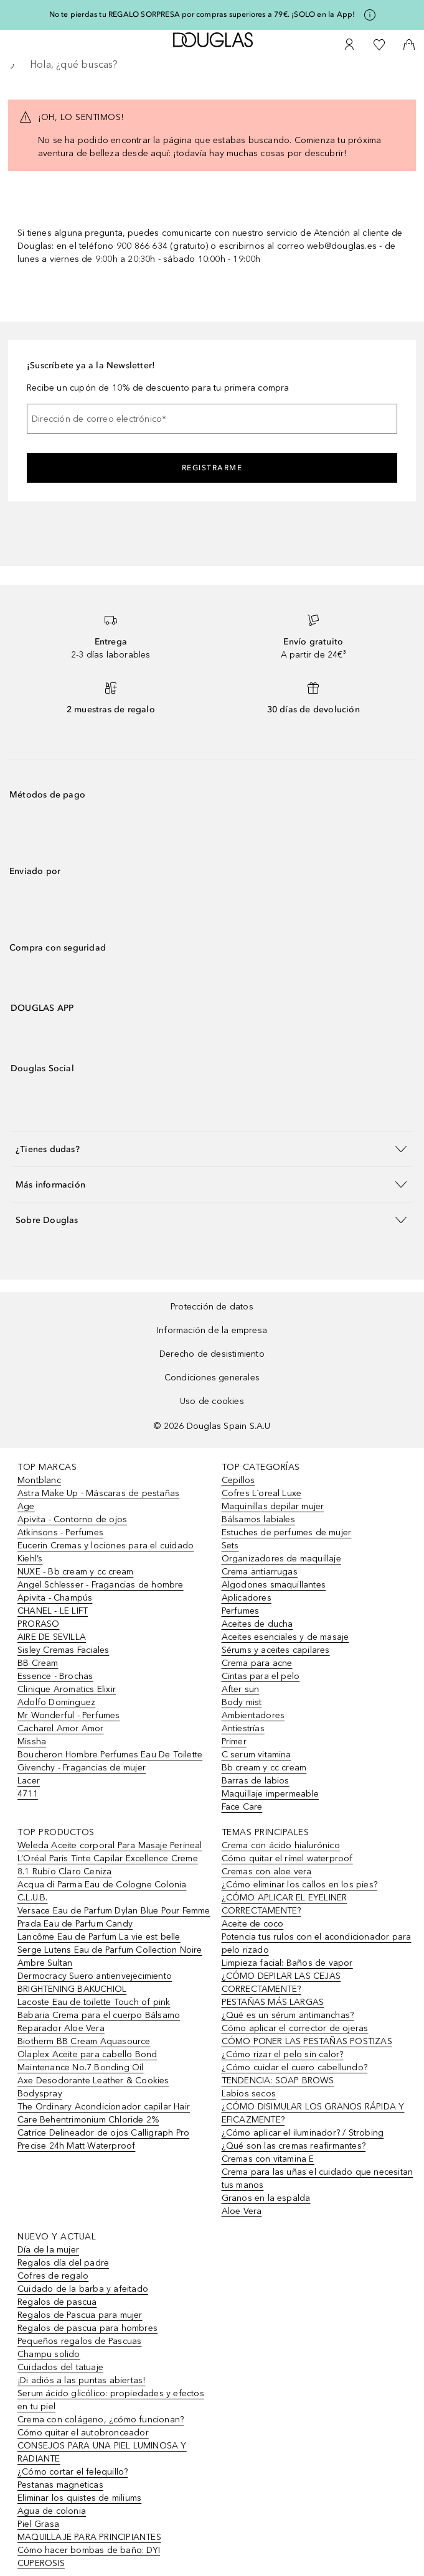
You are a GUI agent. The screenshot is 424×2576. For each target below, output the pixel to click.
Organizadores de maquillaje (281, 1558)
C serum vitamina (256, 1754)
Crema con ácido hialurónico (281, 1845)
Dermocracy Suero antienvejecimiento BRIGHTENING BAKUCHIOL (94, 1982)
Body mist (242, 1702)
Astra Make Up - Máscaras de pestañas (98, 1493)
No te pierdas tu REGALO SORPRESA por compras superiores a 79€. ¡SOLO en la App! (202, 14)
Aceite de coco (253, 1923)
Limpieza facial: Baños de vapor (287, 1963)
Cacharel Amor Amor (60, 1728)
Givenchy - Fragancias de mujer (81, 1767)
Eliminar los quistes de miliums (79, 2498)
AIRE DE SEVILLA (51, 1637)
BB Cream (38, 1663)
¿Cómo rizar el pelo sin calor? (283, 2054)
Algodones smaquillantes (274, 1584)
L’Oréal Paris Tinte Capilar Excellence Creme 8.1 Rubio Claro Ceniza (107, 1865)
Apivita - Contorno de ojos (72, 1519)
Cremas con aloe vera (267, 1871)
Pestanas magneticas (60, 2485)
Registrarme (212, 467)
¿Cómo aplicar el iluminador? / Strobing (303, 2132)
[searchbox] (212, 64)
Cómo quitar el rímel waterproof (287, 1858)
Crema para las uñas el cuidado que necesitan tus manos (317, 2178)
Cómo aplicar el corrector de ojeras (295, 2028)
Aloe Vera (242, 2211)
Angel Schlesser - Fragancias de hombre (100, 1584)
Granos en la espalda (266, 2198)
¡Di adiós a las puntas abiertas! (81, 2380)
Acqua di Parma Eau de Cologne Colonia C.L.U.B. (101, 1891)
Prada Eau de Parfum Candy (75, 1923)
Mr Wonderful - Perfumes (68, 1715)
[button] (212, 1148)
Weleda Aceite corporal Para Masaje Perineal (109, 1845)
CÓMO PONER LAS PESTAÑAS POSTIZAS (307, 2041)
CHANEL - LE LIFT (52, 1611)
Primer (234, 1741)
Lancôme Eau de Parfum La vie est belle (99, 1937)
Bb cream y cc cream (264, 1767)
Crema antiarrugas (260, 1571)
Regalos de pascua (57, 2302)
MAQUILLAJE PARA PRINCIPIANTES (89, 2537)
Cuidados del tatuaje (60, 2367)
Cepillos (238, 1480)
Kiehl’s (29, 1558)
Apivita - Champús (54, 1598)
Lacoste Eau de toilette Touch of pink (93, 2002)
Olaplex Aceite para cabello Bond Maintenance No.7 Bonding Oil (87, 2061)
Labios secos (249, 2093)
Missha (31, 1741)
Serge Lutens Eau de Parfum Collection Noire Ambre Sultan (109, 1956)
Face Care (242, 1807)
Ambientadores (253, 1715)
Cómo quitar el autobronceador (83, 2432)
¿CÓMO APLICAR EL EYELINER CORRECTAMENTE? (284, 1904)
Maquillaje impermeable (270, 1793)
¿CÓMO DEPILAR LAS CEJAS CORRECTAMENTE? (281, 1982)
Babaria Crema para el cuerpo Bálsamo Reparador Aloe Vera (98, 2022)
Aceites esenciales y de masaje (285, 1637)
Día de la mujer (48, 2249)
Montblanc (39, 1480)
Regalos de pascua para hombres (87, 2328)
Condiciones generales (212, 1377)
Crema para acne (257, 1663)
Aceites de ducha (257, 1624)
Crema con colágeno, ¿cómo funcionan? (100, 2419)
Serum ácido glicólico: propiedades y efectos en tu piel (110, 2400)
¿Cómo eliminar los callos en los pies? (300, 1884)
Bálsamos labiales (258, 1519)
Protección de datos (212, 1306)
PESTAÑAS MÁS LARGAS (273, 2002)
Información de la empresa (212, 1330)
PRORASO (38, 1624)
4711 (27, 1793)
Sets (230, 1545)
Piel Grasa (38, 2524)
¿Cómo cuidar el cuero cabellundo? (295, 2067)
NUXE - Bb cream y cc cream (75, 1571)
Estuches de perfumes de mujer (287, 1532)
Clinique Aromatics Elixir (66, 1689)
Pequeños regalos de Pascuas (79, 2341)
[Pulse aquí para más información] (370, 15)
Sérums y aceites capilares (276, 1650)
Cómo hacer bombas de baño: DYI (88, 2550)
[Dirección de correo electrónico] (212, 419)
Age (26, 1506)
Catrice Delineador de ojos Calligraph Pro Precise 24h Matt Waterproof (103, 2139)
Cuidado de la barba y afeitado (82, 2289)
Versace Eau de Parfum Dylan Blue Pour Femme (113, 1910)
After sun (241, 1689)
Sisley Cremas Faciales (63, 1650)
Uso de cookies (212, 1401)
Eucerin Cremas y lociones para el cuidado (105, 1545)
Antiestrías (243, 1728)
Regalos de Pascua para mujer (80, 2315)
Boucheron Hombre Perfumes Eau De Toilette (109, 1754)
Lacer (28, 1780)
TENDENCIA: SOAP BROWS (278, 2080)
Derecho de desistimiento (212, 1354)
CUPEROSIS (41, 2563)
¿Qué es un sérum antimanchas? (288, 2015)
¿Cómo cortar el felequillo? (72, 2472)
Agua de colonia (51, 2511)
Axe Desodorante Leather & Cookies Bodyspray (93, 2087)
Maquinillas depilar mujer (273, 1506)
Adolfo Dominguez (56, 1702)
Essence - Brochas (55, 1676)
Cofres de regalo (52, 2276)
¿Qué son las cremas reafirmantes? (294, 2146)
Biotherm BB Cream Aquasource (84, 2041)
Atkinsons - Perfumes (60, 1532)
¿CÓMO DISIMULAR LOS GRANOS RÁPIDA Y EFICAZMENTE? (313, 2113)
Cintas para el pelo (261, 1676)
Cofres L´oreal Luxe (262, 1493)
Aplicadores (246, 1598)
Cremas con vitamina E (268, 2159)
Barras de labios (256, 1780)
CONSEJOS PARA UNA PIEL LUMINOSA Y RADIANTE (102, 2452)
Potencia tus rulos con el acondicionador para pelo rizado (317, 1943)
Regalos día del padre (63, 2262)
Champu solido (48, 2354)
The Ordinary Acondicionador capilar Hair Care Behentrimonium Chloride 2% (103, 2113)
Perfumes (241, 1611)
